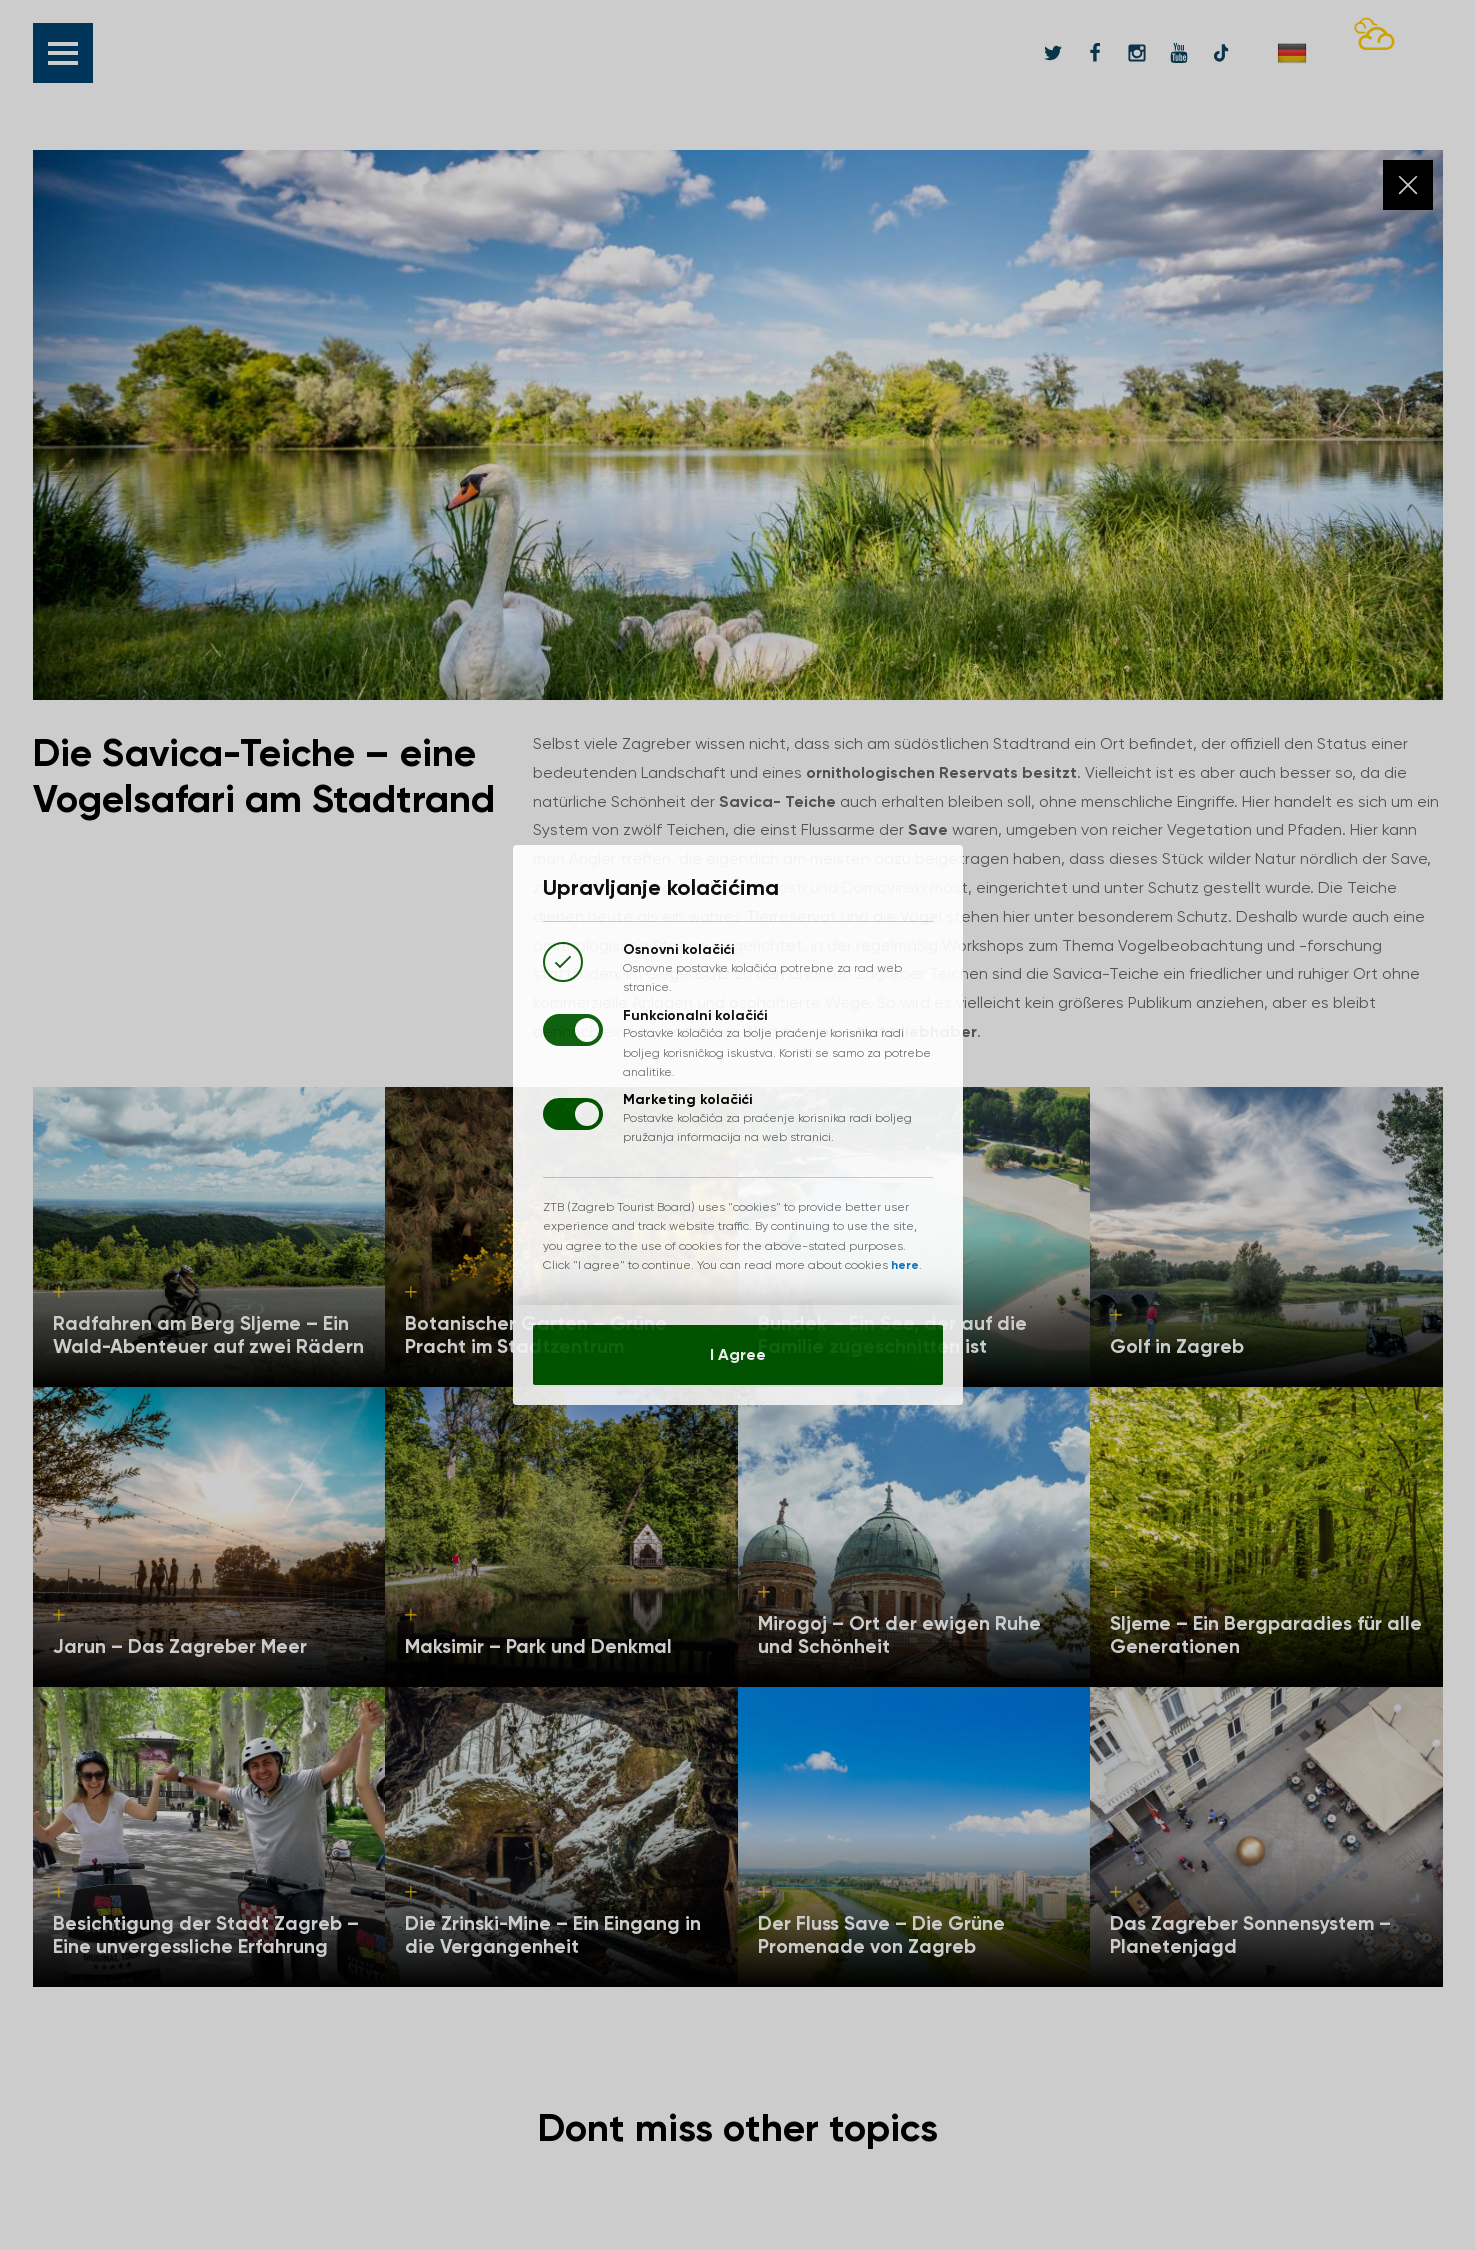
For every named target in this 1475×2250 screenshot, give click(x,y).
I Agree (738, 1354)
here (905, 1265)
